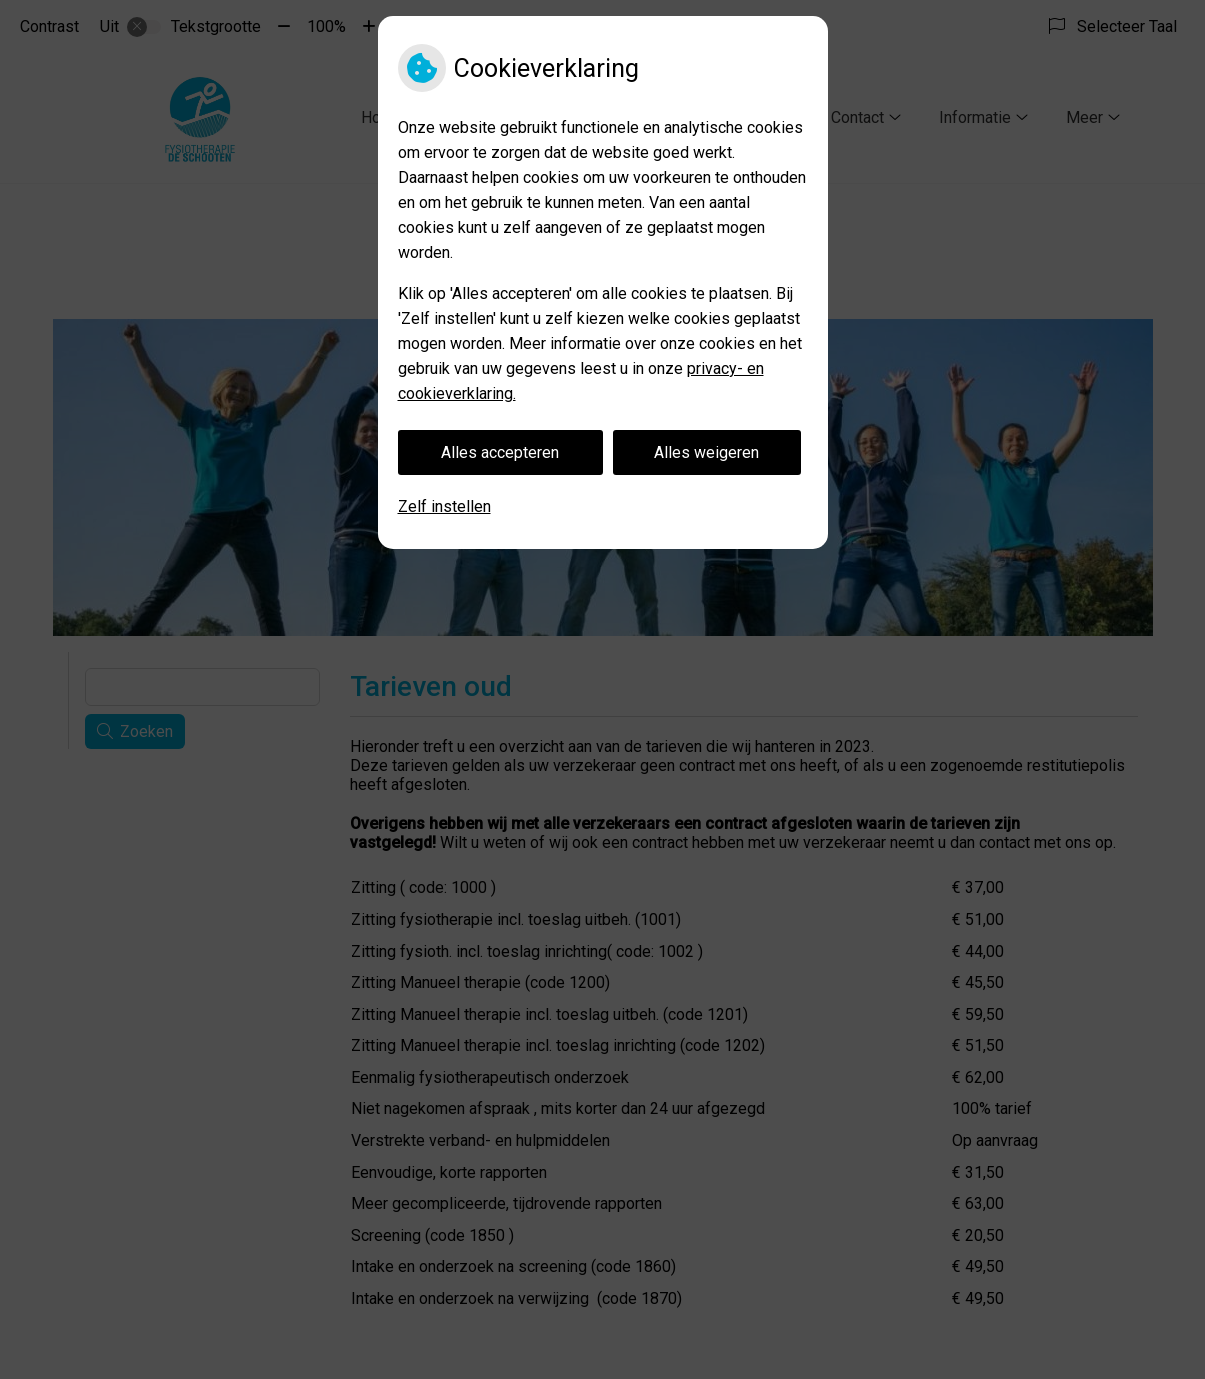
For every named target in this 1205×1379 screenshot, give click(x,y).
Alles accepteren (500, 452)
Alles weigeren (706, 452)
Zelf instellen (444, 506)
